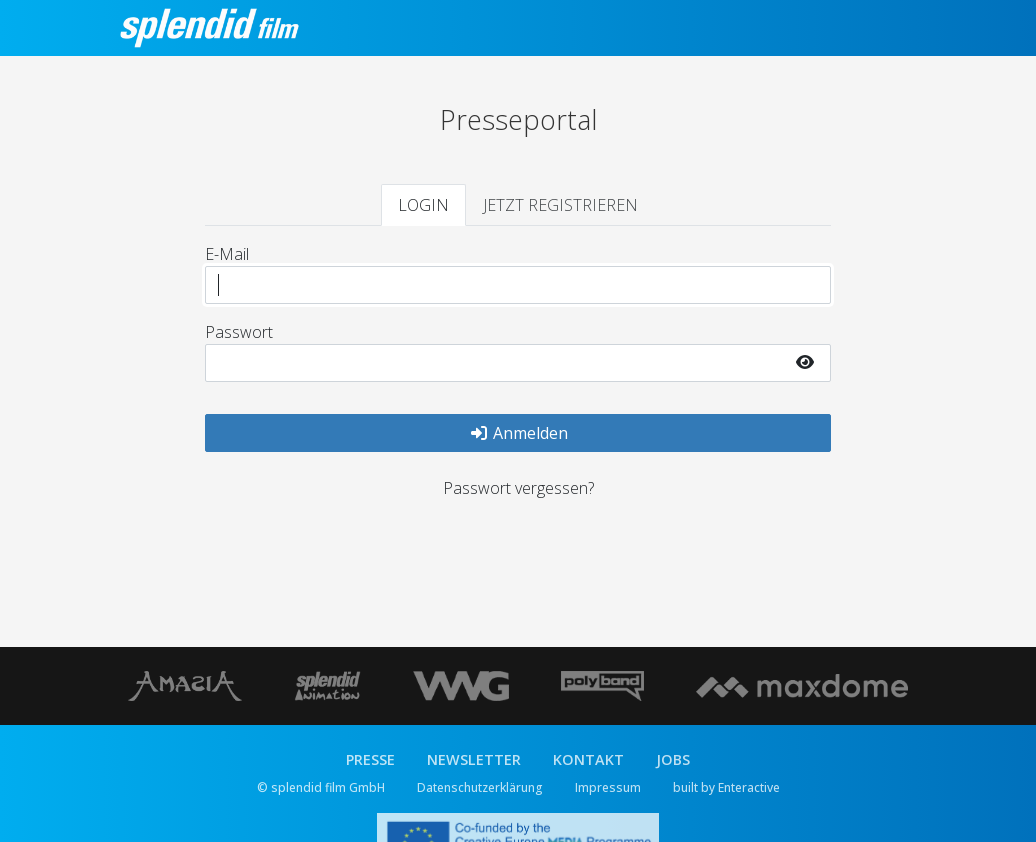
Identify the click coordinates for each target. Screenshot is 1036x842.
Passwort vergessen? (518, 488)
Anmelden (518, 433)
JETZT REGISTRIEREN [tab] (560, 205)
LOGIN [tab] (423, 205)
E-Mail (227, 254)
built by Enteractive (726, 787)
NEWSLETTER (474, 759)
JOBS (673, 759)
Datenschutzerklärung (480, 787)
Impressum (608, 787)
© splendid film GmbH (321, 787)
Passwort (239, 332)
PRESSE (370, 759)
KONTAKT (588, 759)
